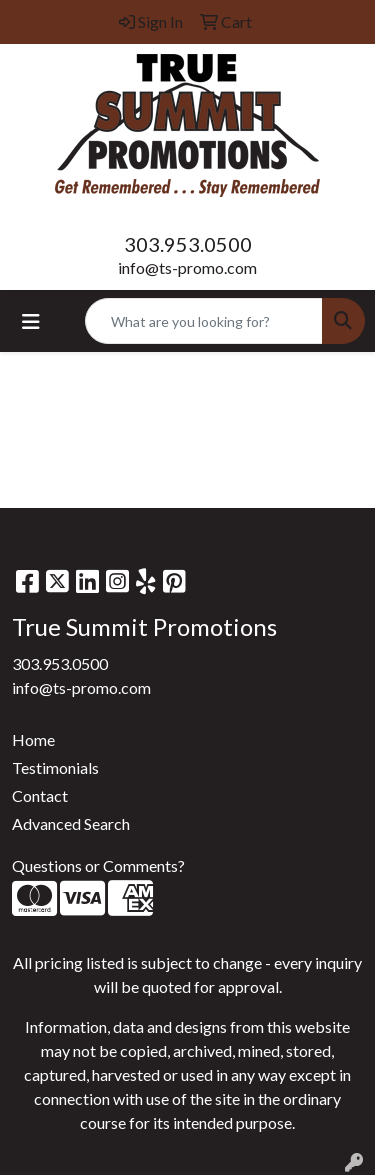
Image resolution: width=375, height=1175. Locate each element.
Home (33, 739)
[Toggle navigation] (31, 321)
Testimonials (55, 767)
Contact (40, 795)
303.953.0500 (188, 244)
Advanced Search (71, 823)
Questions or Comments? (98, 865)
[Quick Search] (204, 321)
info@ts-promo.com (187, 267)
